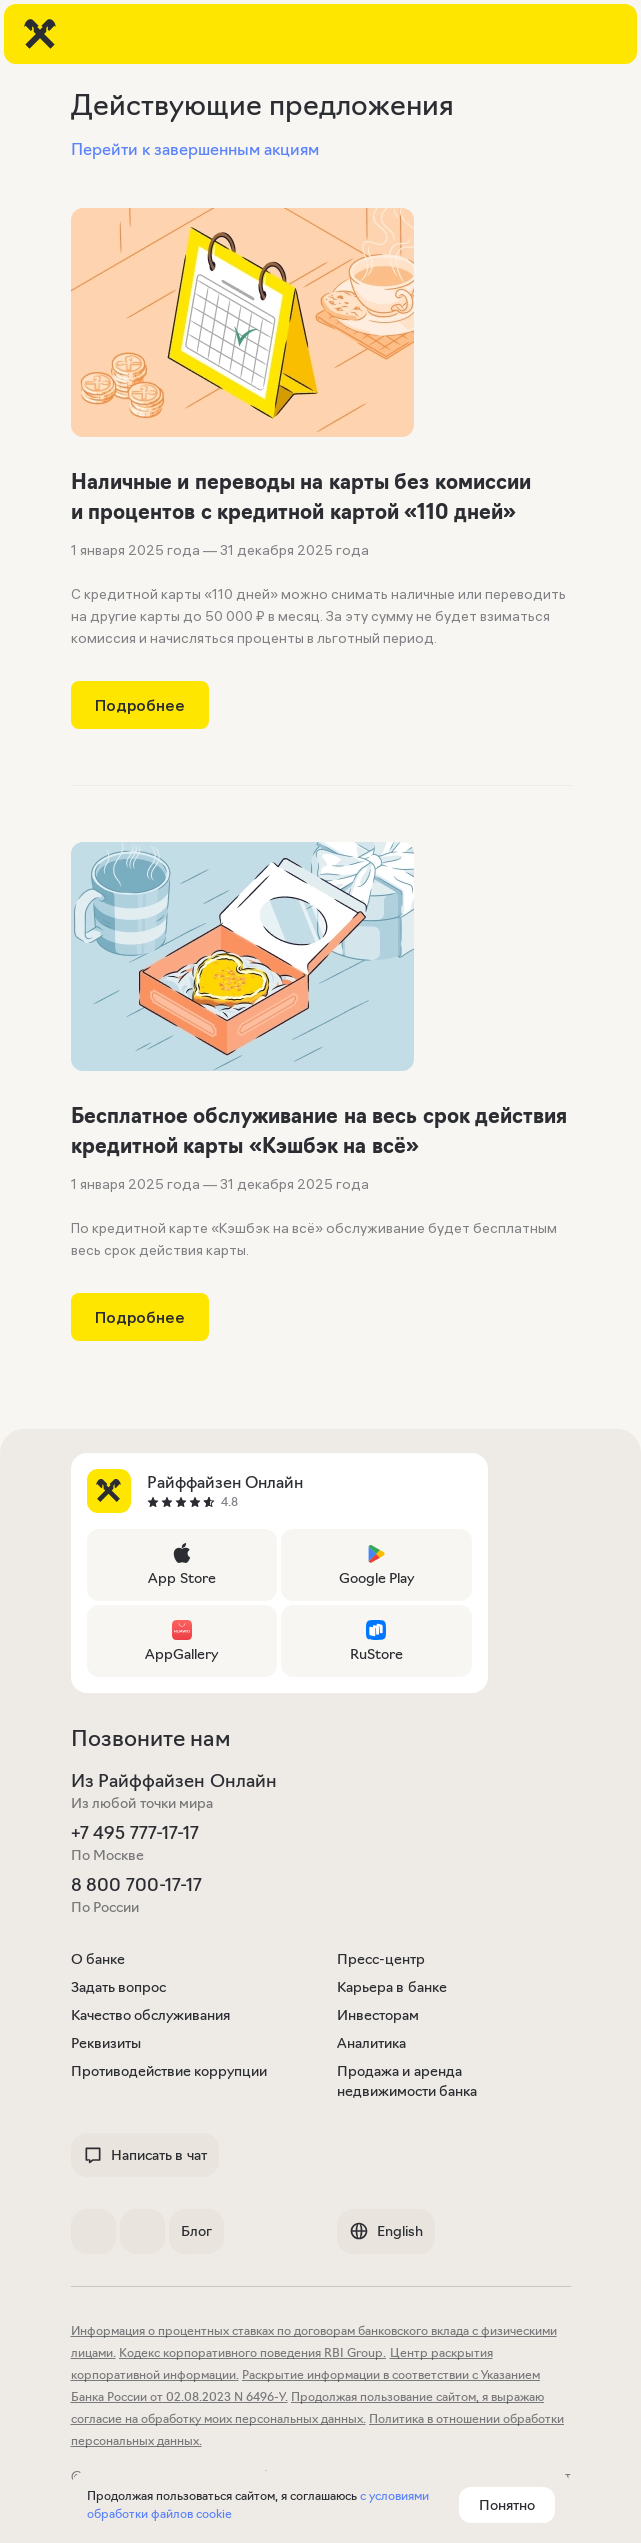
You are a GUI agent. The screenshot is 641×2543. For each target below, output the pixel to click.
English (386, 2231)
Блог (196, 2231)
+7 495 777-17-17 (135, 1833)
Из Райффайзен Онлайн (174, 1781)
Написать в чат (145, 2155)
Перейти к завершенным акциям (195, 149)
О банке (98, 1959)
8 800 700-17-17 (136, 1885)
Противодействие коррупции (169, 2071)
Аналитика (371, 2043)
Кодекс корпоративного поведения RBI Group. (252, 2352)
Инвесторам (378, 2015)
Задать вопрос (119, 1987)
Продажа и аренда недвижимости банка (407, 2081)
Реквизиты (106, 2043)
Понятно (507, 2505)
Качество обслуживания (151, 2015)
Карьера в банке (392, 1987)
